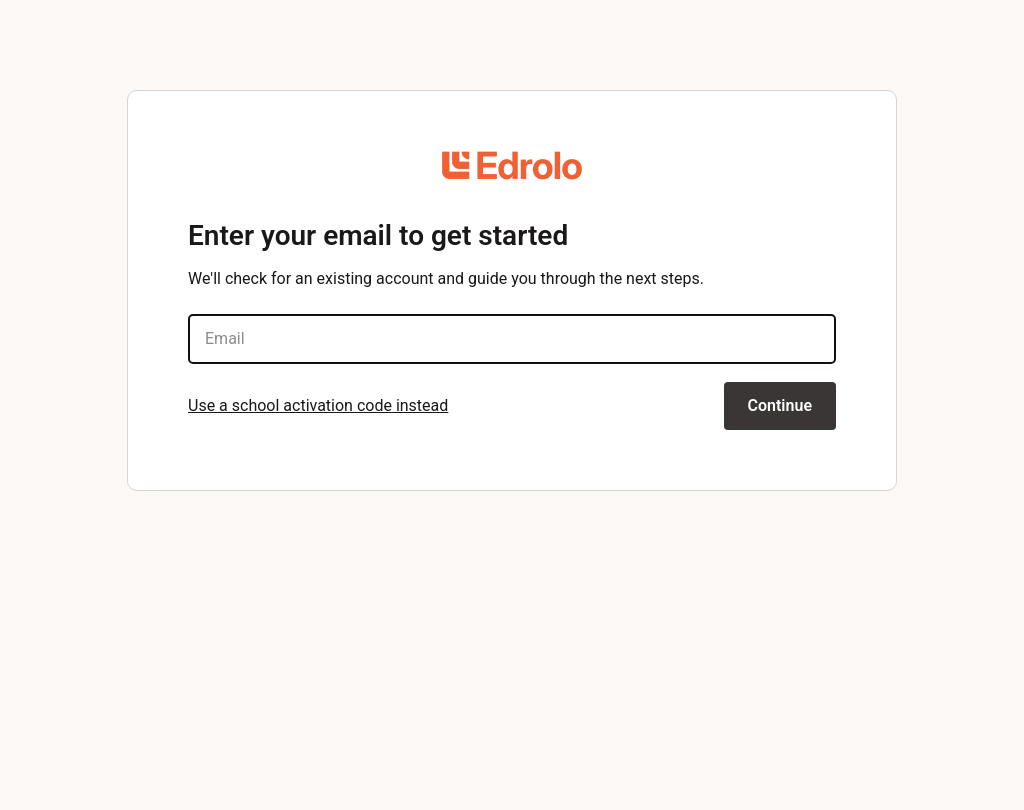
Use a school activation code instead (318, 405)
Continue (780, 405)
